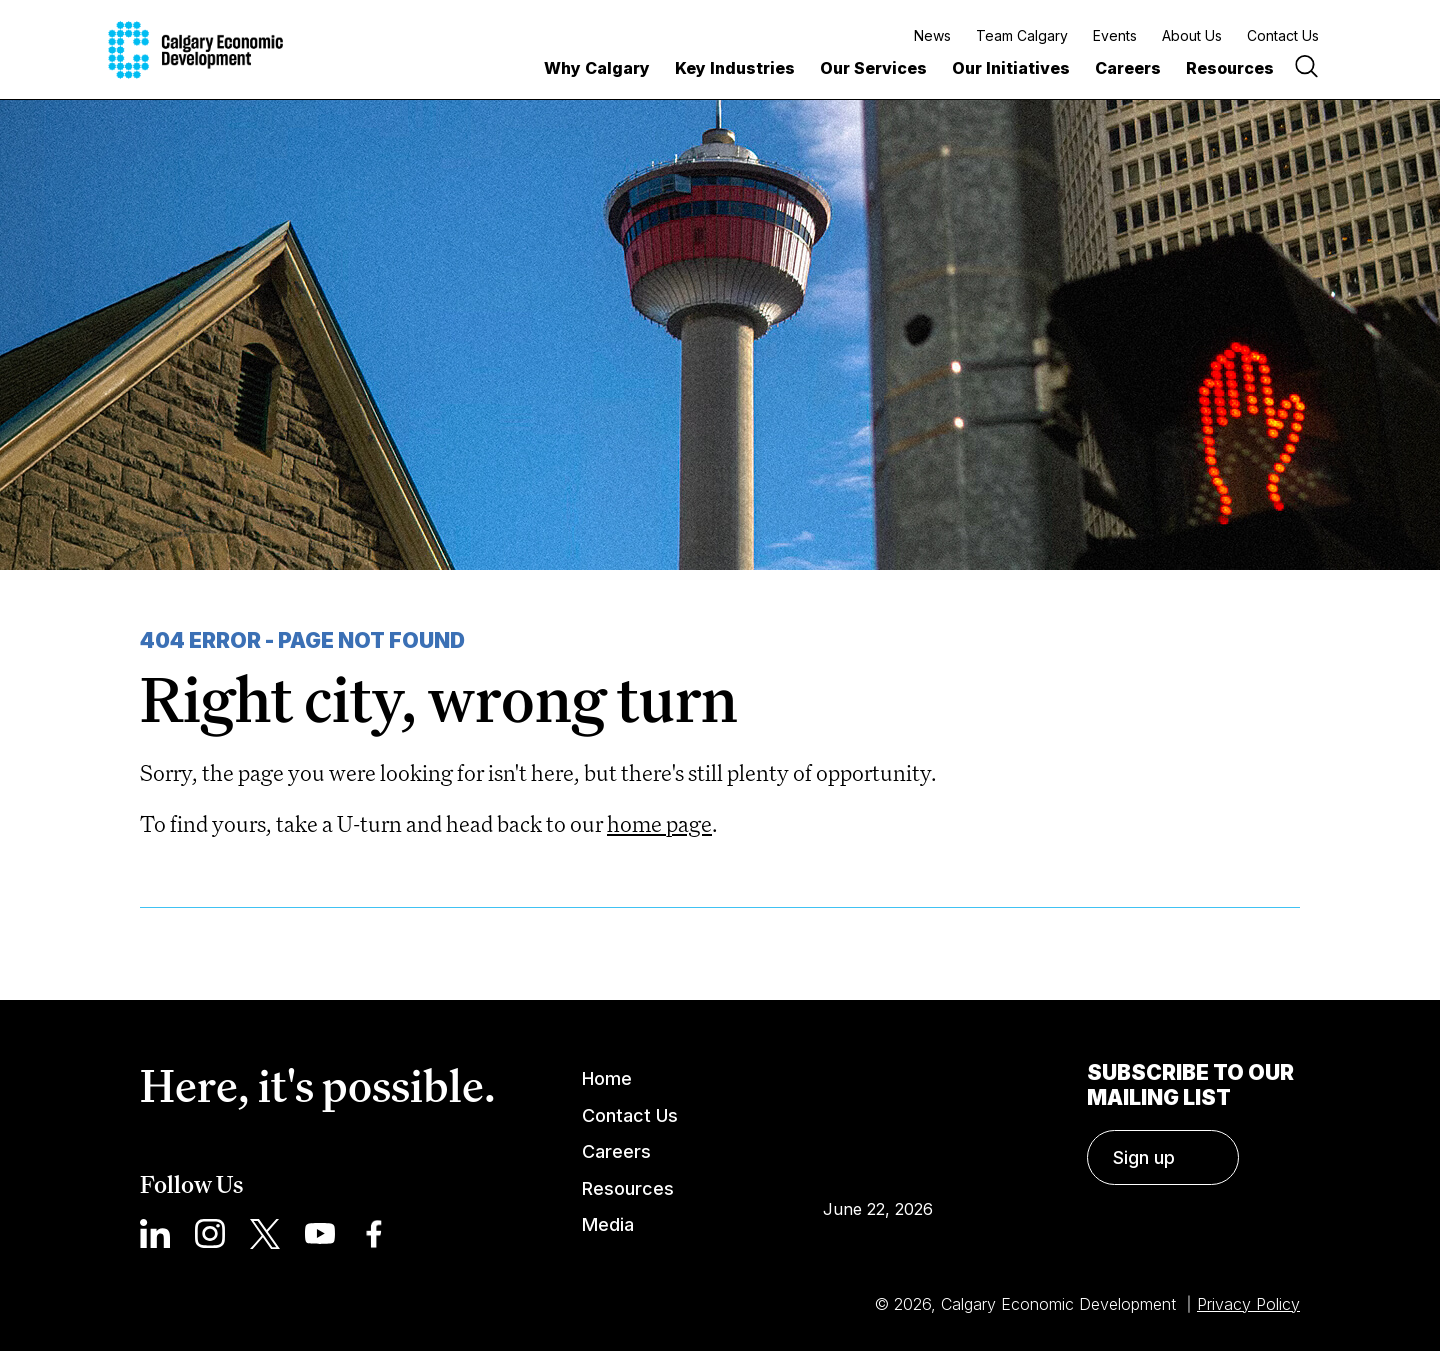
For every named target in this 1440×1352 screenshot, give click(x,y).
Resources (1230, 68)
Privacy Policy (1248, 1304)
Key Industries (735, 68)
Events (1115, 35)
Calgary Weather (878, 1115)
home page (659, 823)
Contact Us (1283, 35)
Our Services (873, 68)
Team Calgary (1022, 35)
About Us (1192, 35)
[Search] (1306, 68)
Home (607, 1078)
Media (608, 1224)
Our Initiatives (1011, 68)
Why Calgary (597, 68)
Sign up (1144, 1157)
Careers (1128, 68)
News (932, 35)
